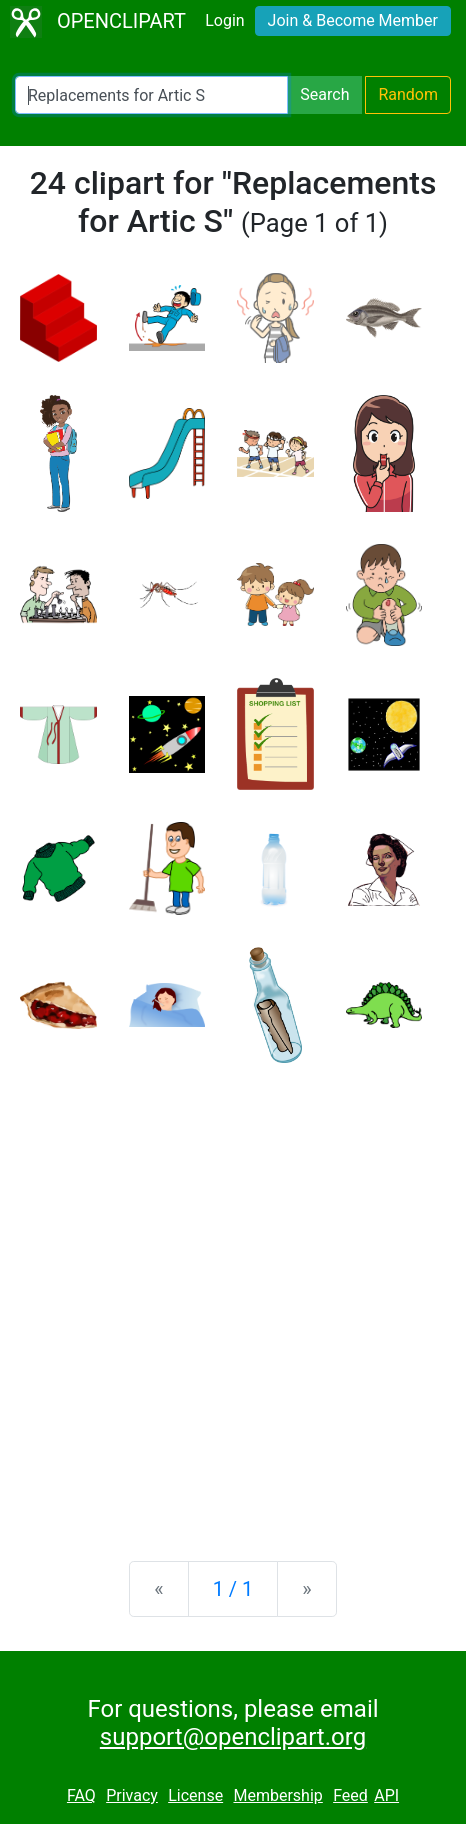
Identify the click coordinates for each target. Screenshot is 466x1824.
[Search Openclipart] (151, 95)
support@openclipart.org (233, 1737)
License (195, 1795)
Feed (350, 1795)
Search (324, 94)
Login (224, 20)
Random (408, 94)
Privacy (132, 1795)
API (386, 1795)
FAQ (81, 1795)
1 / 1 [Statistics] (233, 1589)
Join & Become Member (353, 20)
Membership (277, 1795)
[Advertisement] (233, 1296)
